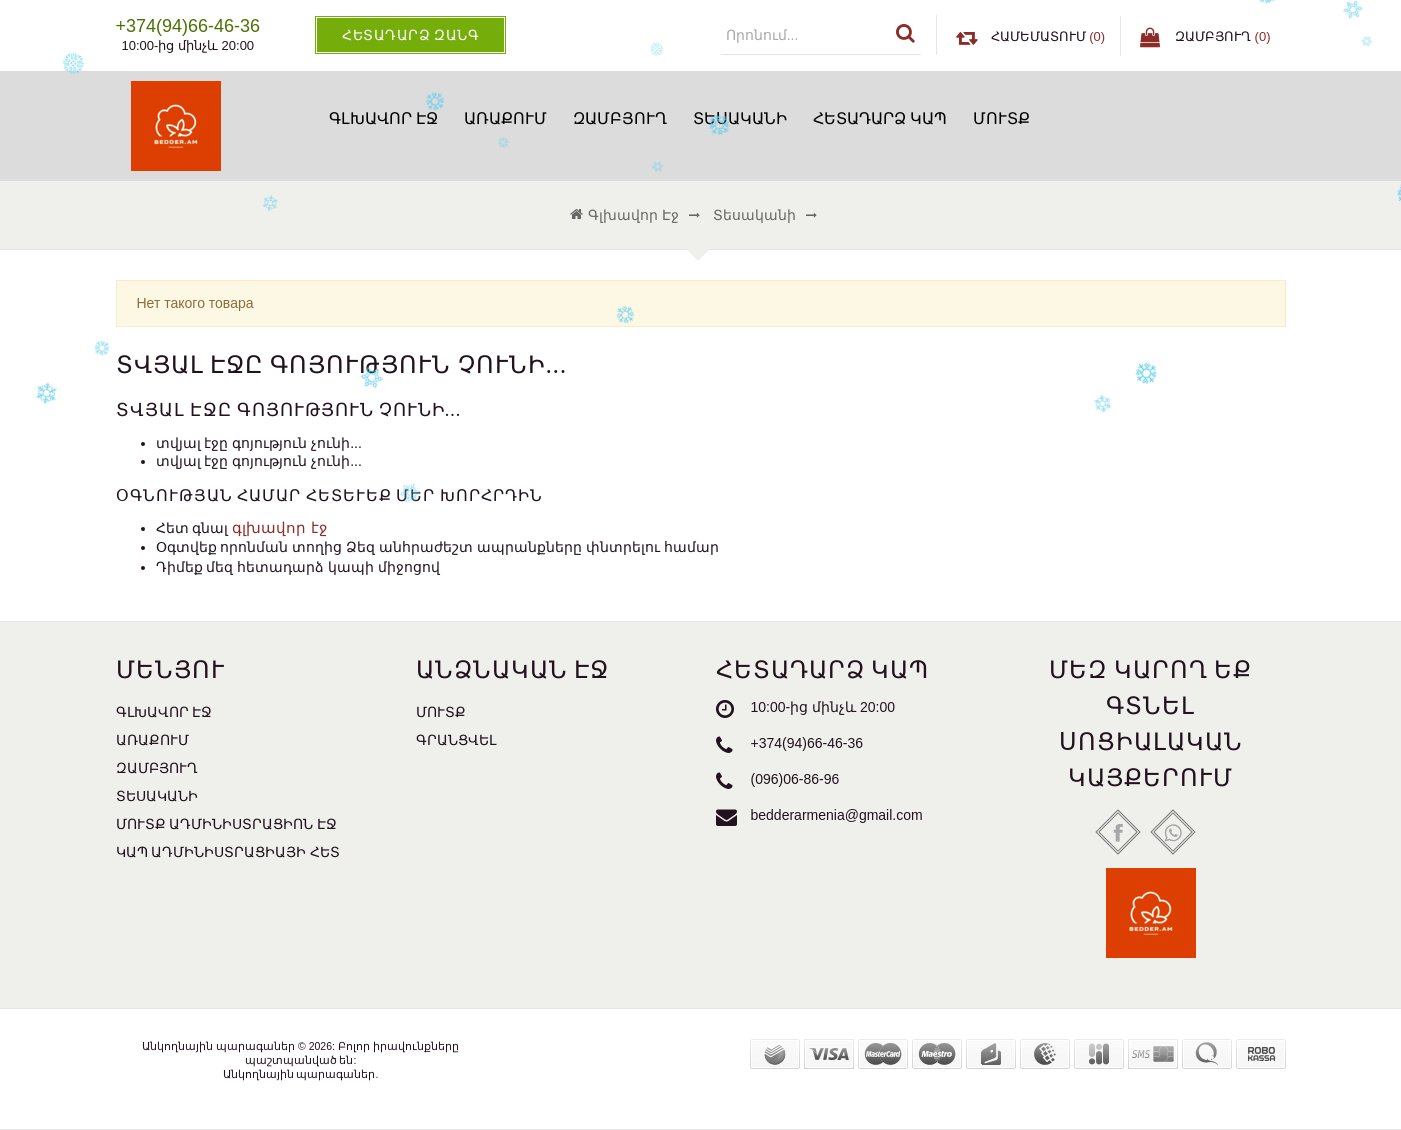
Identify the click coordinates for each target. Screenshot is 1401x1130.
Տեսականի (740, 118)
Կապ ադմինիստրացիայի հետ (228, 852)
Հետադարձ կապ (880, 118)
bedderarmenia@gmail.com (837, 815)
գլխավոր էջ (279, 527)
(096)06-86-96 (795, 779)
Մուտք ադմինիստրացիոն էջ (227, 824)
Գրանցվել (456, 740)
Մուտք (1001, 118)
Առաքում (505, 118)
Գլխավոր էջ (383, 118)
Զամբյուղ (620, 118)
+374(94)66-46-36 (807, 743)
